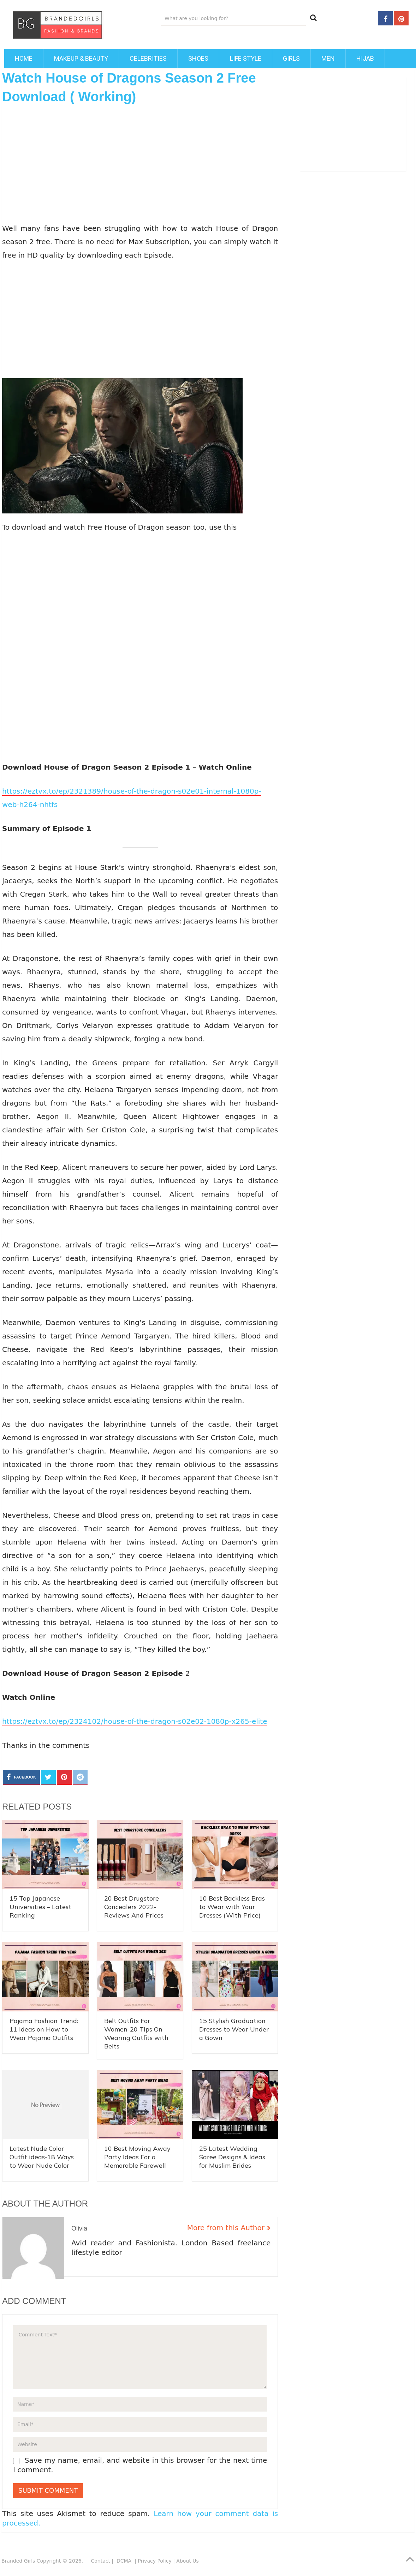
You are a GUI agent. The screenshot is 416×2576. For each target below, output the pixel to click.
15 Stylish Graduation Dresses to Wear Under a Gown (234, 2029)
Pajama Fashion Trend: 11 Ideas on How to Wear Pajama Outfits (44, 2029)
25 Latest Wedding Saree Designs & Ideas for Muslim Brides (232, 2156)
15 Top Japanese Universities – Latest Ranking (40, 1906)
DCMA (125, 2561)
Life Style (245, 58)
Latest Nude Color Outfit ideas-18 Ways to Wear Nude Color (42, 2156)
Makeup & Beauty (81, 58)
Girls (291, 58)
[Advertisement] (140, 163)
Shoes (198, 58)
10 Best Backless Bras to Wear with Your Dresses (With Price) (232, 1906)
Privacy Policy (154, 2561)
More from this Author (229, 2227)
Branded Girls (18, 2561)
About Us (187, 2561)
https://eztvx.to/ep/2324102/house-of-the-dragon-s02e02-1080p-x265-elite (134, 1721)
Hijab (365, 58)
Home (23, 58)
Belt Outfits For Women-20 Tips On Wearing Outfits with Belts (136, 2033)
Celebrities (148, 58)
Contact (100, 2561)
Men (328, 58)
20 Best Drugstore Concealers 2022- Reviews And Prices (134, 1906)
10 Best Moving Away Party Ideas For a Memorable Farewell (137, 2156)
